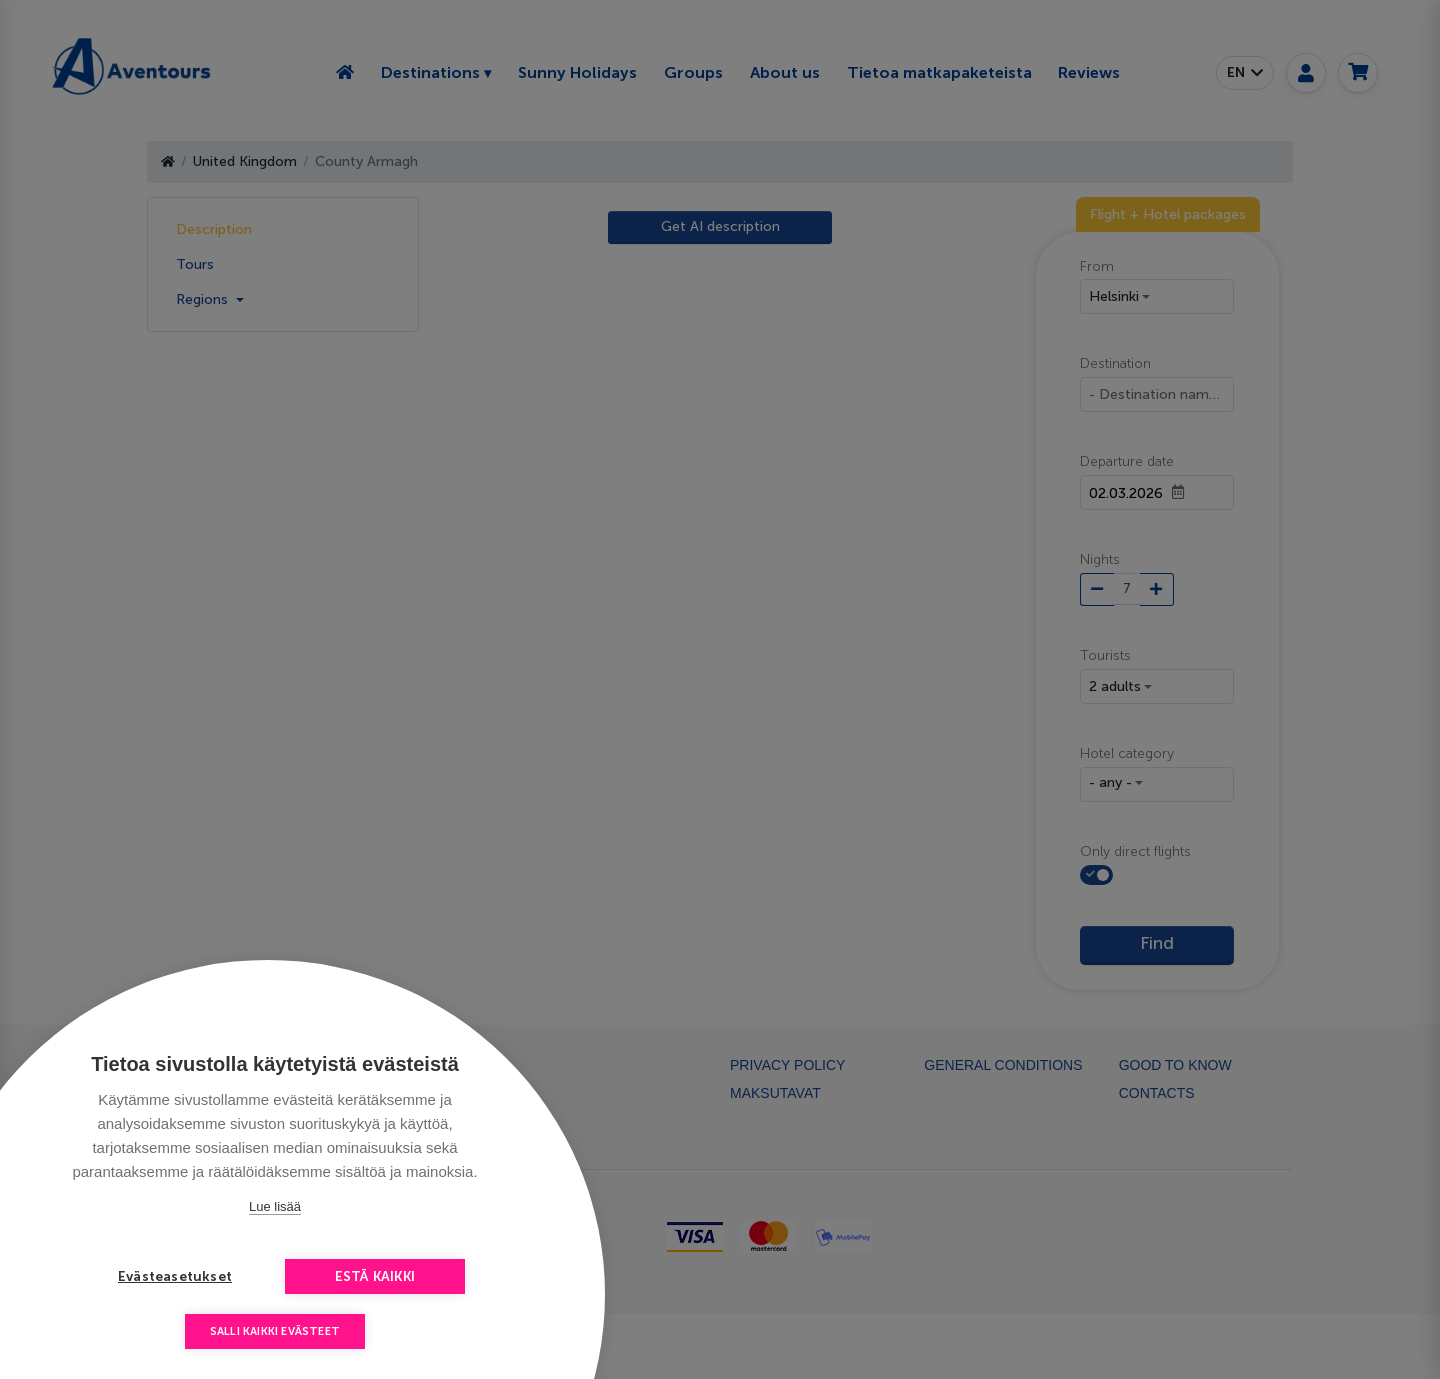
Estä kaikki (375, 1276)
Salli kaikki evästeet (275, 1331)
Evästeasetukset (175, 1276)
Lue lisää (275, 1206)
